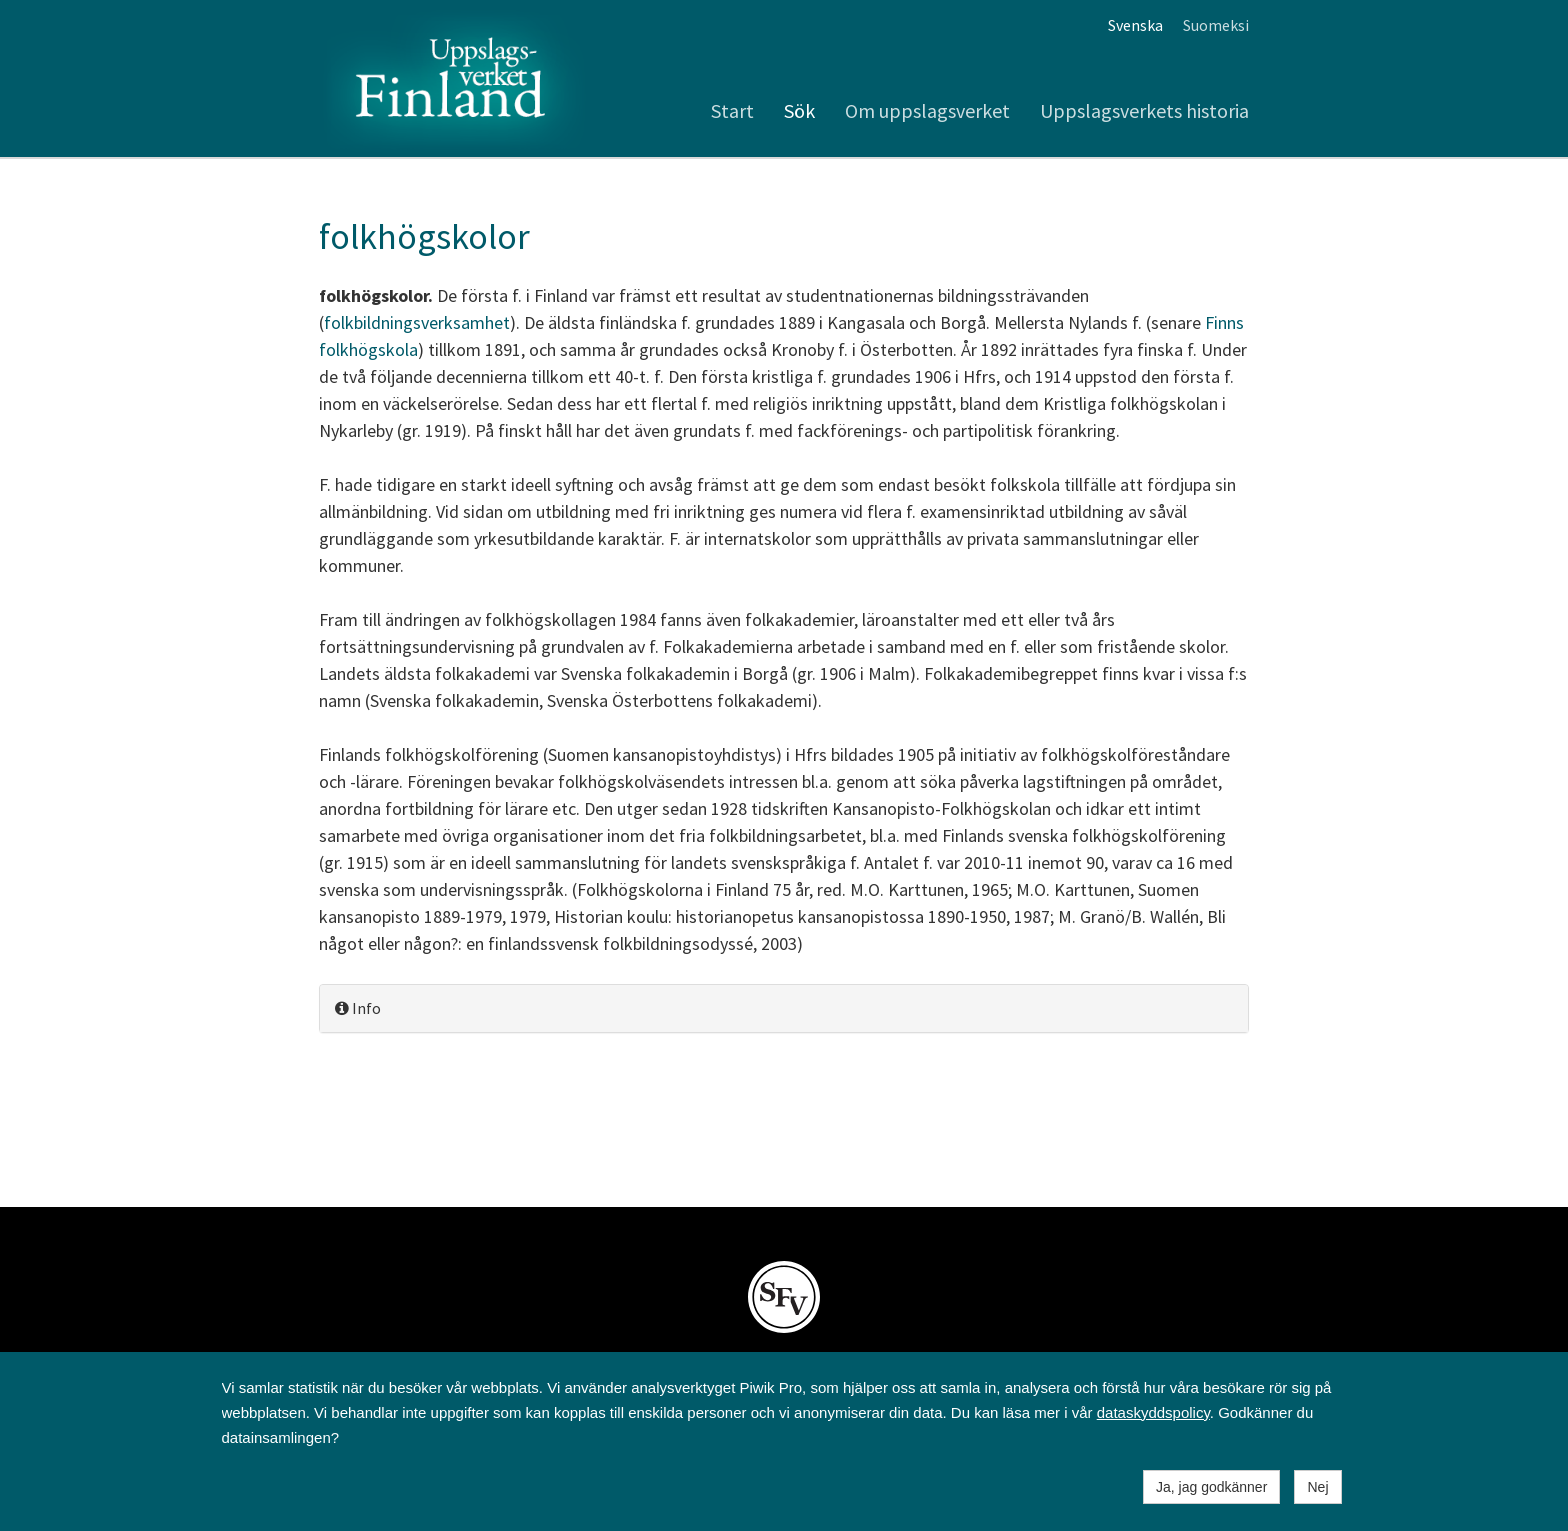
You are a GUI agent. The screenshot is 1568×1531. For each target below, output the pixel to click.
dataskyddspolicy (1153, 1412)
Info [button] (358, 1008)
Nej (1317, 1487)
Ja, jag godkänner (1211, 1487)
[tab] (784, 1008)
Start (732, 110)
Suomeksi (1216, 25)
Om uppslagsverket (927, 110)
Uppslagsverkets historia (1144, 110)
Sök (799, 110)
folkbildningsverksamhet (417, 322)
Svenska (1135, 25)
